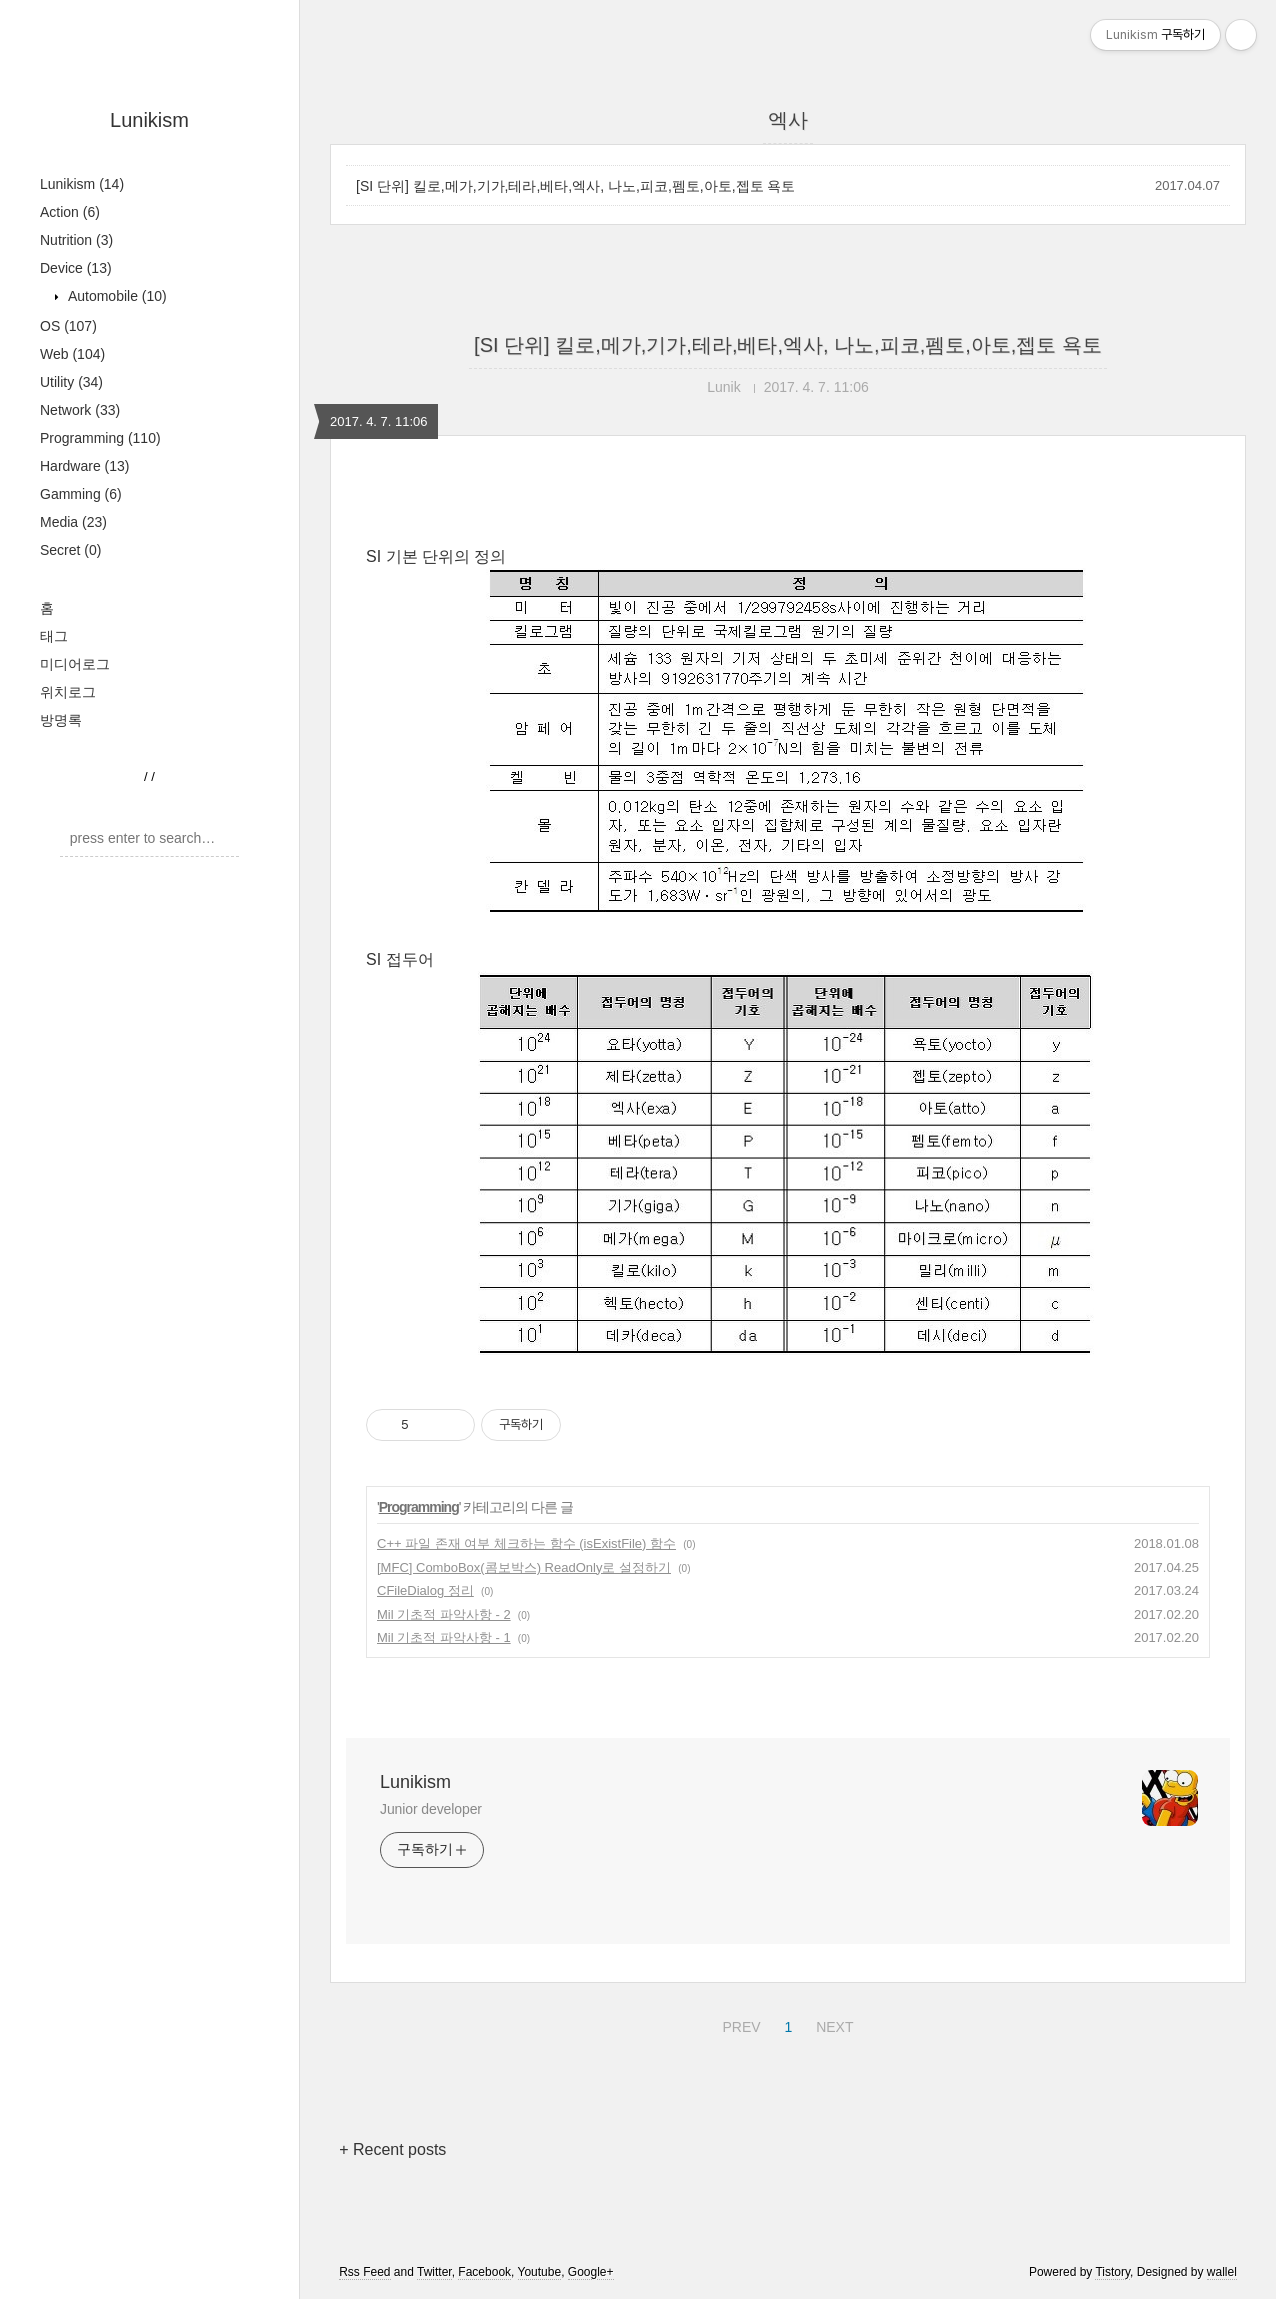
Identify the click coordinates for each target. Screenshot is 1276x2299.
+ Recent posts (392, 2149)
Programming (100, 438)
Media (73, 522)
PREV (738, 2024)
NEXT (832, 2024)
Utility (71, 382)
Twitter (434, 2272)
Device (76, 268)
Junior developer (431, 1809)
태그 (54, 636)
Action (70, 212)
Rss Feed (364, 2272)
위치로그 (68, 692)
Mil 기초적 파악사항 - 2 (444, 1614)
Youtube (540, 2272)
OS (68, 326)
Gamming (81, 494)
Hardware (85, 466)
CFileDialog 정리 (425, 1590)
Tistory (1112, 2272)
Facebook (484, 2272)
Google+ (591, 2272)
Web (72, 354)
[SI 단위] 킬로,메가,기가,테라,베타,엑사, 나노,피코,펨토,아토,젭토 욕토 (575, 186)
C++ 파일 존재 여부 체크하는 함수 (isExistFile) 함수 (526, 1543)
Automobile (115, 296)
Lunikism (149, 120)
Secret (70, 550)
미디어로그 (75, 664)
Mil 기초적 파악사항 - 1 (444, 1637)
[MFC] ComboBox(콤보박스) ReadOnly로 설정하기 (524, 1567)
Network (80, 410)
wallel (1222, 2272)
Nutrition (76, 240)
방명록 (61, 720)
